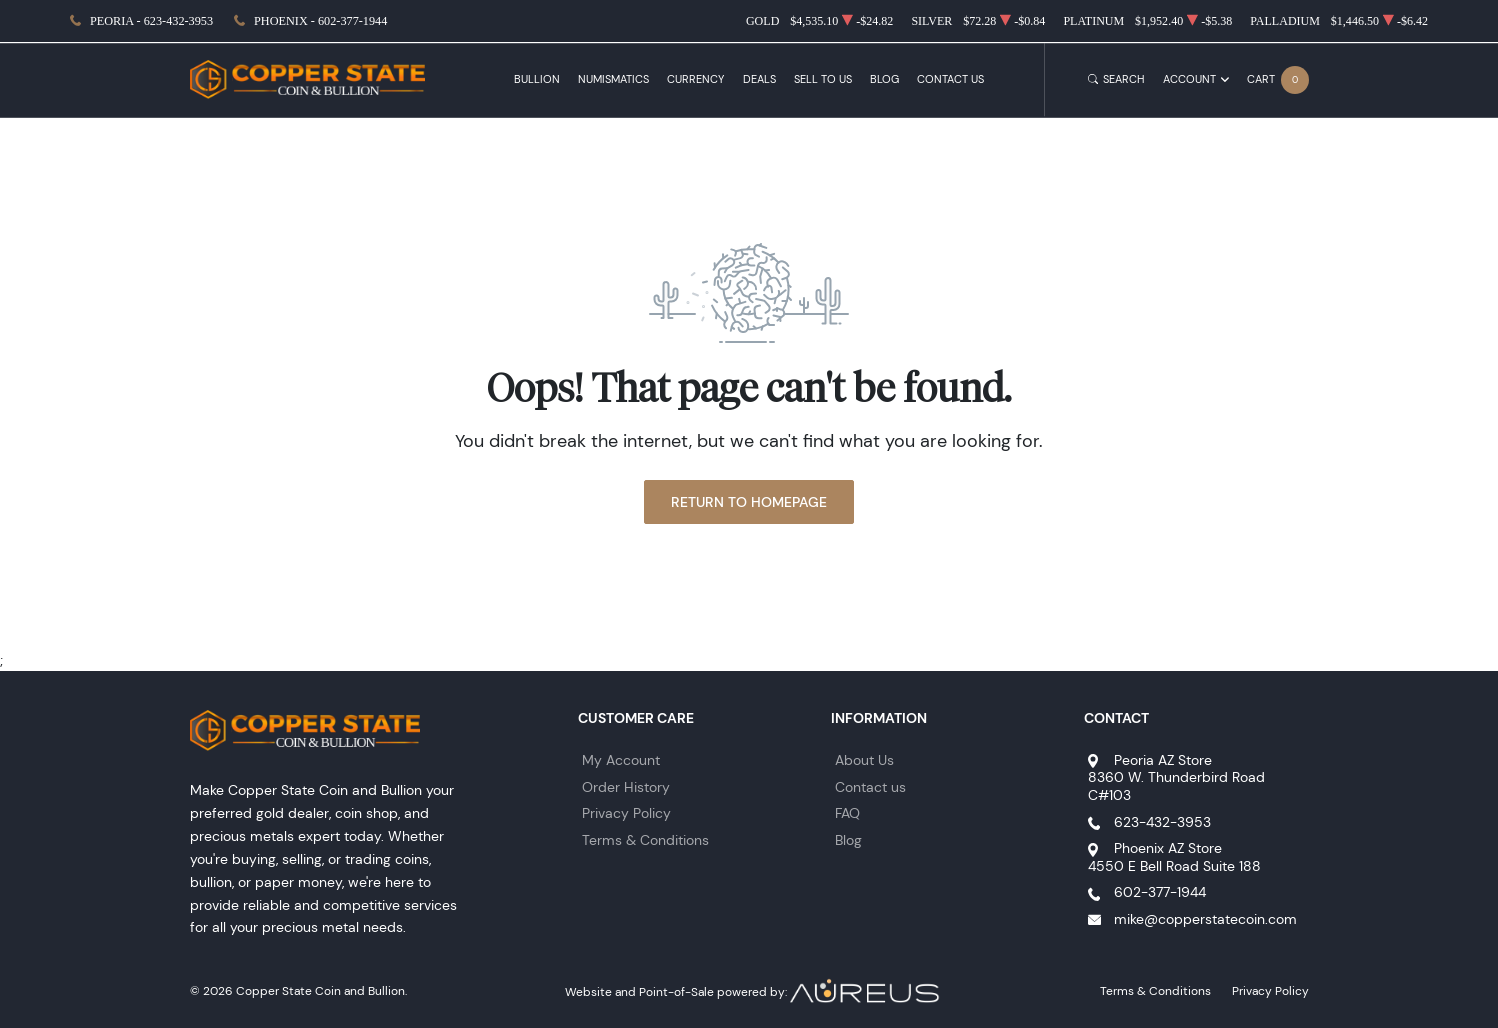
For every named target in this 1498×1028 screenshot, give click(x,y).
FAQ (847, 813)
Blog (884, 79)
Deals (759, 79)
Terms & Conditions (645, 840)
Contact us (870, 787)
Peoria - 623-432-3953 (151, 21)
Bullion (537, 79)
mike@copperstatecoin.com (1205, 919)
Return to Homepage (749, 502)
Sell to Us (823, 79)
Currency (695, 79)
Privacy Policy (626, 813)
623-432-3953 (1162, 822)
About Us (864, 760)
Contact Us (950, 79)
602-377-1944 (1160, 892)
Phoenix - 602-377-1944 (320, 21)
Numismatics (613, 79)
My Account (621, 760)
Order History (626, 787)
